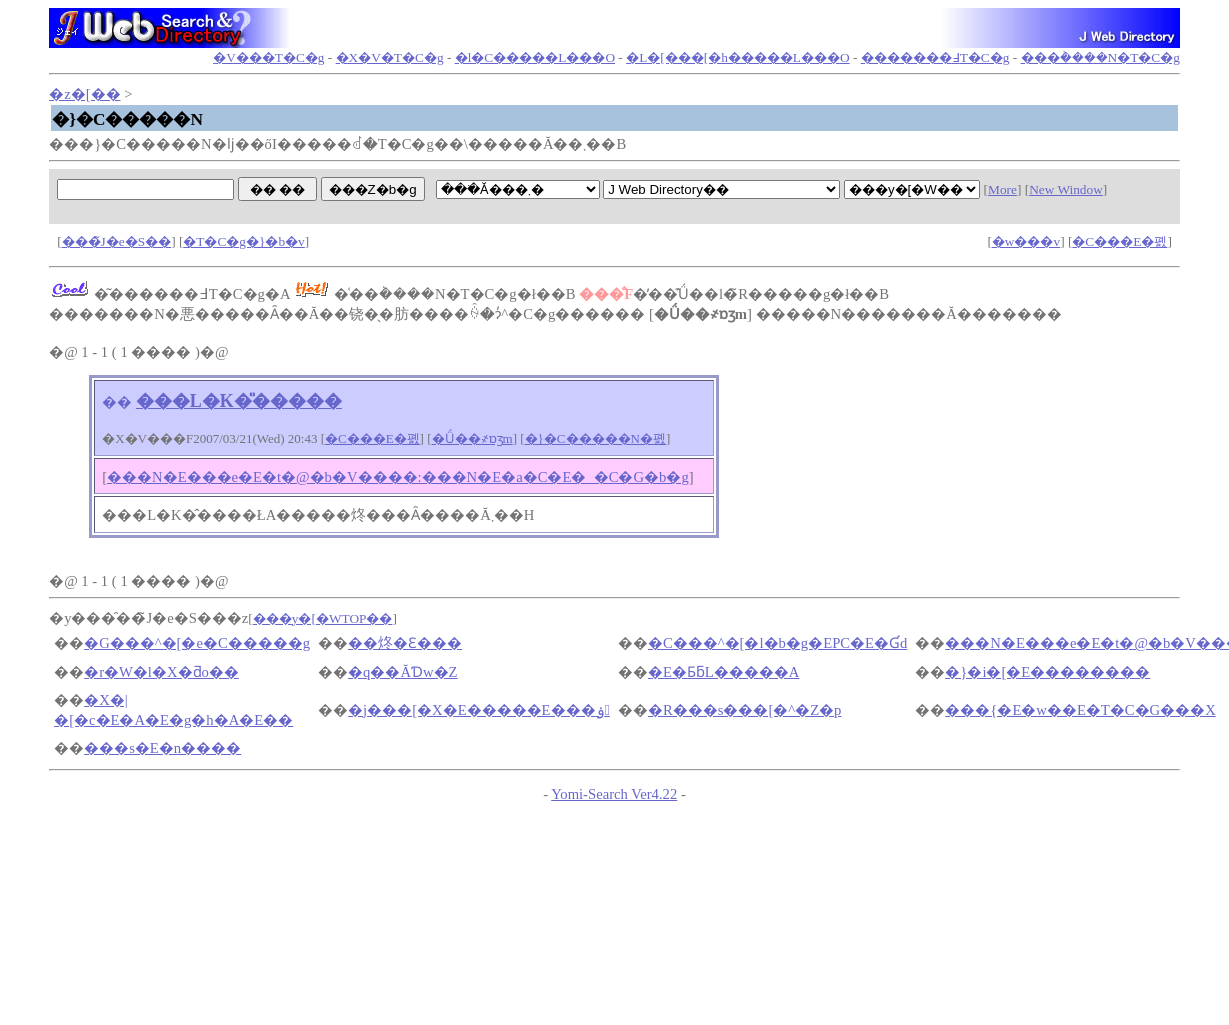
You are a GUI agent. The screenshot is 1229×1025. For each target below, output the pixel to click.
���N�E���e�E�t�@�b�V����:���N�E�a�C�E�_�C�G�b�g (398, 477)
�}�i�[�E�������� (1047, 672)
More (1002, 189)
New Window (1066, 189)
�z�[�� (84, 94)
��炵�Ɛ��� (405, 643)
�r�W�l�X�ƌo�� (161, 672)
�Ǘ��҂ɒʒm (472, 438)
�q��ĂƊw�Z (402, 672)
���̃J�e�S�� (117, 241)
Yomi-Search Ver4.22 (614, 794)
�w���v (1026, 241)
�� (117, 402)
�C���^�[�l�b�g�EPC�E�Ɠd (777, 643)
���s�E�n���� (162, 748)
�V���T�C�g (268, 57)
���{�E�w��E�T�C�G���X (1080, 710)
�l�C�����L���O (535, 57)
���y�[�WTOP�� (323, 618)
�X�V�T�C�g (390, 57)
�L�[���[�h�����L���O (737, 57)
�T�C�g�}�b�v (243, 241)
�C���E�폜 (1119, 241)
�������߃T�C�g (935, 57)
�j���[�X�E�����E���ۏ (479, 710)
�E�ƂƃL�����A (724, 672)
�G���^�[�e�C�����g (197, 643)
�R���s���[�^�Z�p (745, 710)
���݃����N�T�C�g (1100, 57)
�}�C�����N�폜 (595, 438)
